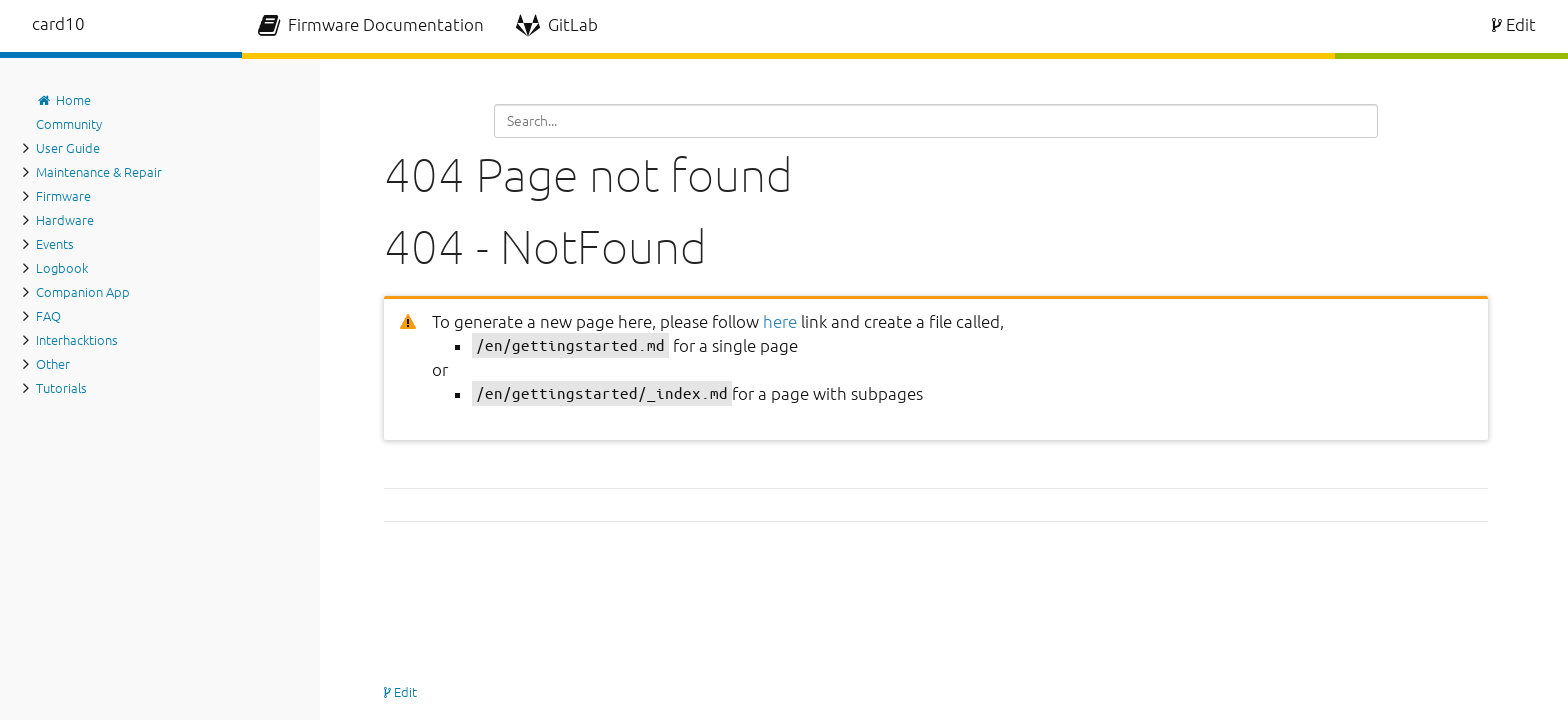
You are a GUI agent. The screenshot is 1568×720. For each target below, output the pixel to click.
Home (63, 100)
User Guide (68, 148)
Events (55, 244)
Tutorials (61, 388)
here (780, 321)
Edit (1514, 24)
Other (53, 364)
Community (69, 124)
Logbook (62, 268)
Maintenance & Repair (99, 172)
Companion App (83, 292)
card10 (58, 23)
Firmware (63, 196)
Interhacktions (77, 340)
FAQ (48, 316)
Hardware (65, 220)
